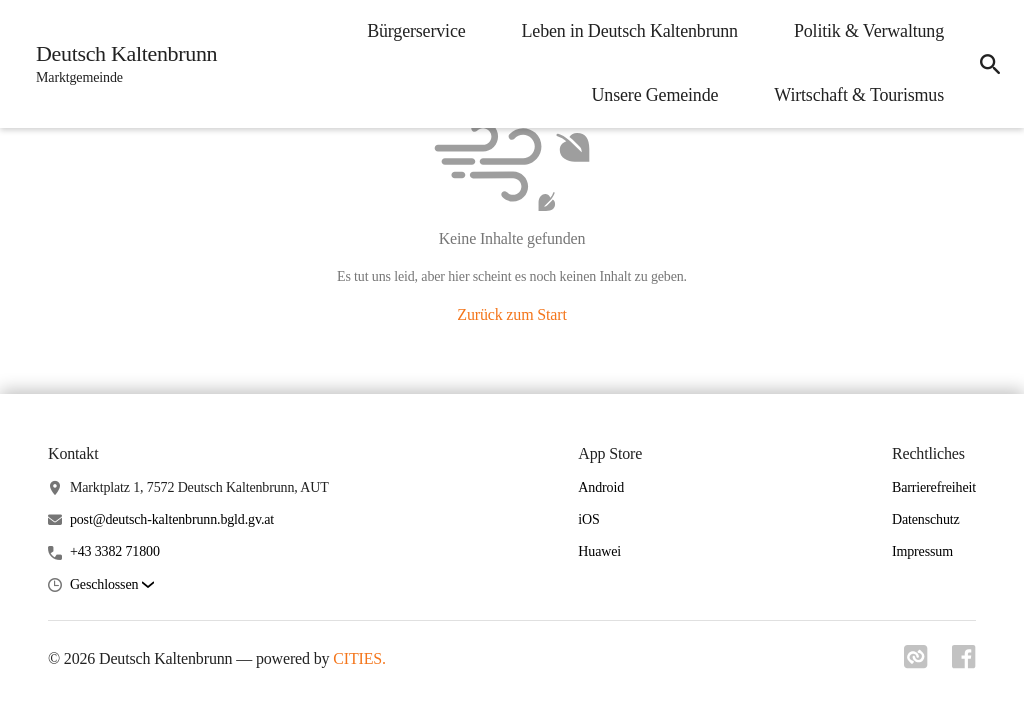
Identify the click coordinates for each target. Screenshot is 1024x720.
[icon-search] (990, 64)
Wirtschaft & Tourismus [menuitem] (859, 95)
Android (601, 487)
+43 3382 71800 (115, 551)
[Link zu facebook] (964, 663)
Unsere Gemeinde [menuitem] (655, 95)
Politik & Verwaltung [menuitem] (869, 31)
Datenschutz (926, 519)
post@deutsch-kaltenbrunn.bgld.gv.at (172, 519)
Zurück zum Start (511, 314)
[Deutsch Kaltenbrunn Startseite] (120, 64)
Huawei (599, 551)
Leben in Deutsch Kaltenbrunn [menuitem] (630, 31)
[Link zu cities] (916, 663)
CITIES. (359, 658)
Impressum (922, 551)
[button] (112, 585)
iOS (588, 519)
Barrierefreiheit (934, 487)
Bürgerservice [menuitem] (416, 31)
